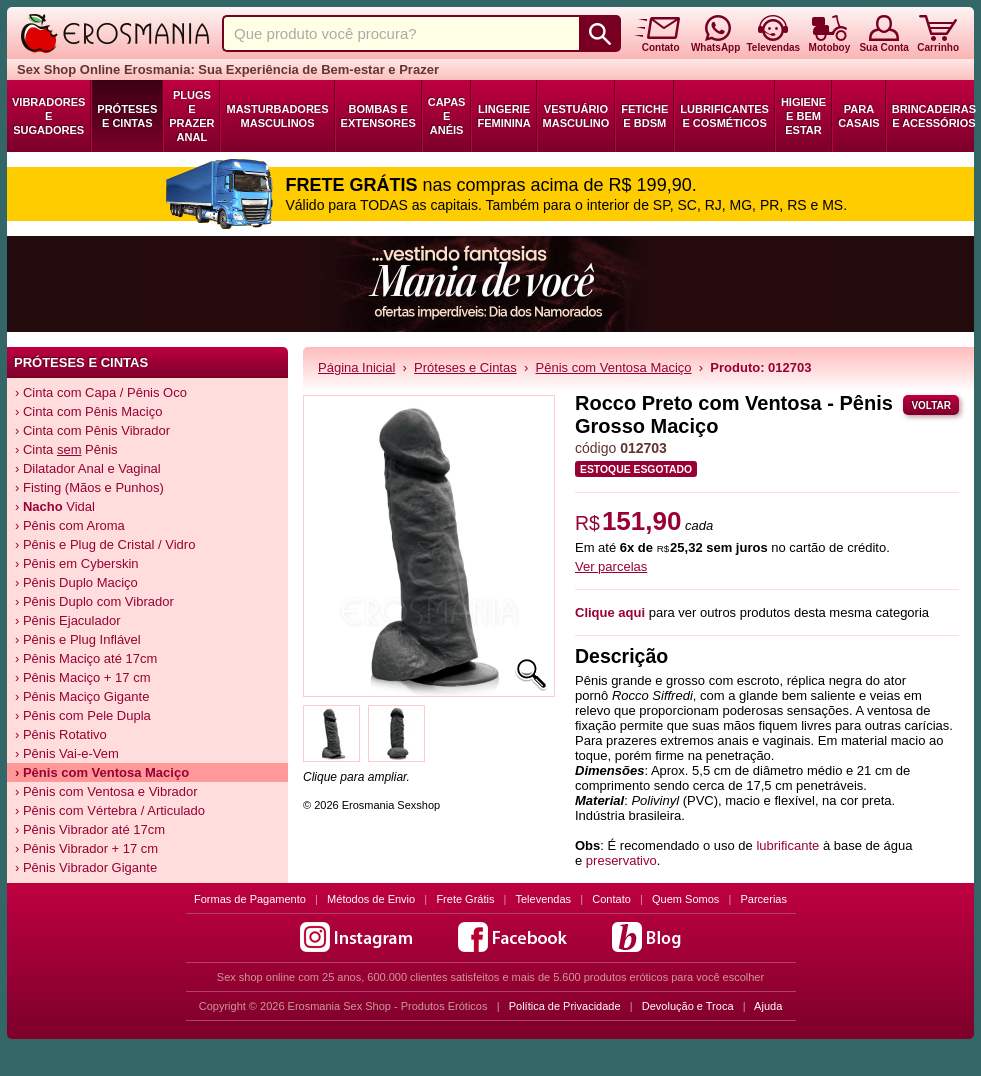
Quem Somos (685, 899)
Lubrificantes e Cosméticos (724, 116)
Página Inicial (356, 367)
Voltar (931, 405)
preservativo (621, 860)
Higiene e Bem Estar (803, 116)
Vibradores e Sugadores (48, 116)
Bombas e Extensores (378, 116)
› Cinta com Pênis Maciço (88, 411)
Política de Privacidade (565, 1006)
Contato (611, 899)
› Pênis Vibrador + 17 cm (86, 848)
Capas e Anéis (447, 116)
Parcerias (764, 899)
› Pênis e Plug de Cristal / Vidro (105, 544)
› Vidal (55, 506)
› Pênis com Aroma (70, 525)
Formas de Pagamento (250, 899)
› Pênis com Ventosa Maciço (102, 772)
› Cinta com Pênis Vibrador (92, 430)
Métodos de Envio (371, 899)
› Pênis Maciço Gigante (82, 696)
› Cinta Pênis (66, 449)
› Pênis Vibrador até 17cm (90, 829)
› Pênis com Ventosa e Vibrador (106, 791)
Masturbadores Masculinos (277, 116)
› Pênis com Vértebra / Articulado (110, 810)
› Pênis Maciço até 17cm (86, 658)
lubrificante (787, 845)
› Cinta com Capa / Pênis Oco (101, 392)
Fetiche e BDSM (644, 116)
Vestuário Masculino (576, 116)
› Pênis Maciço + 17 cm (82, 677)
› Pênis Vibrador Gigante (86, 867)
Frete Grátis (465, 899)
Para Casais (859, 116)
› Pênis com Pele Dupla (83, 715)
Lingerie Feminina (503, 116)
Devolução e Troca (688, 1006)
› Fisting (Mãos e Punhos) (89, 487)
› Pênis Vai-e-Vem (67, 753)
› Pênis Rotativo (61, 734)
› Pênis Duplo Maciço (76, 582)
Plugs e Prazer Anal (191, 116)
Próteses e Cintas (127, 116)
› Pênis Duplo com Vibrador (94, 601)
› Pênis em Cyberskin (77, 563)
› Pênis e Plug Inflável (78, 639)
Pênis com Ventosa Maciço (614, 367)
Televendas (543, 899)
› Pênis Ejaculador (68, 620)
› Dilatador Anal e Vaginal (88, 468)
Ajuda (768, 1006)
